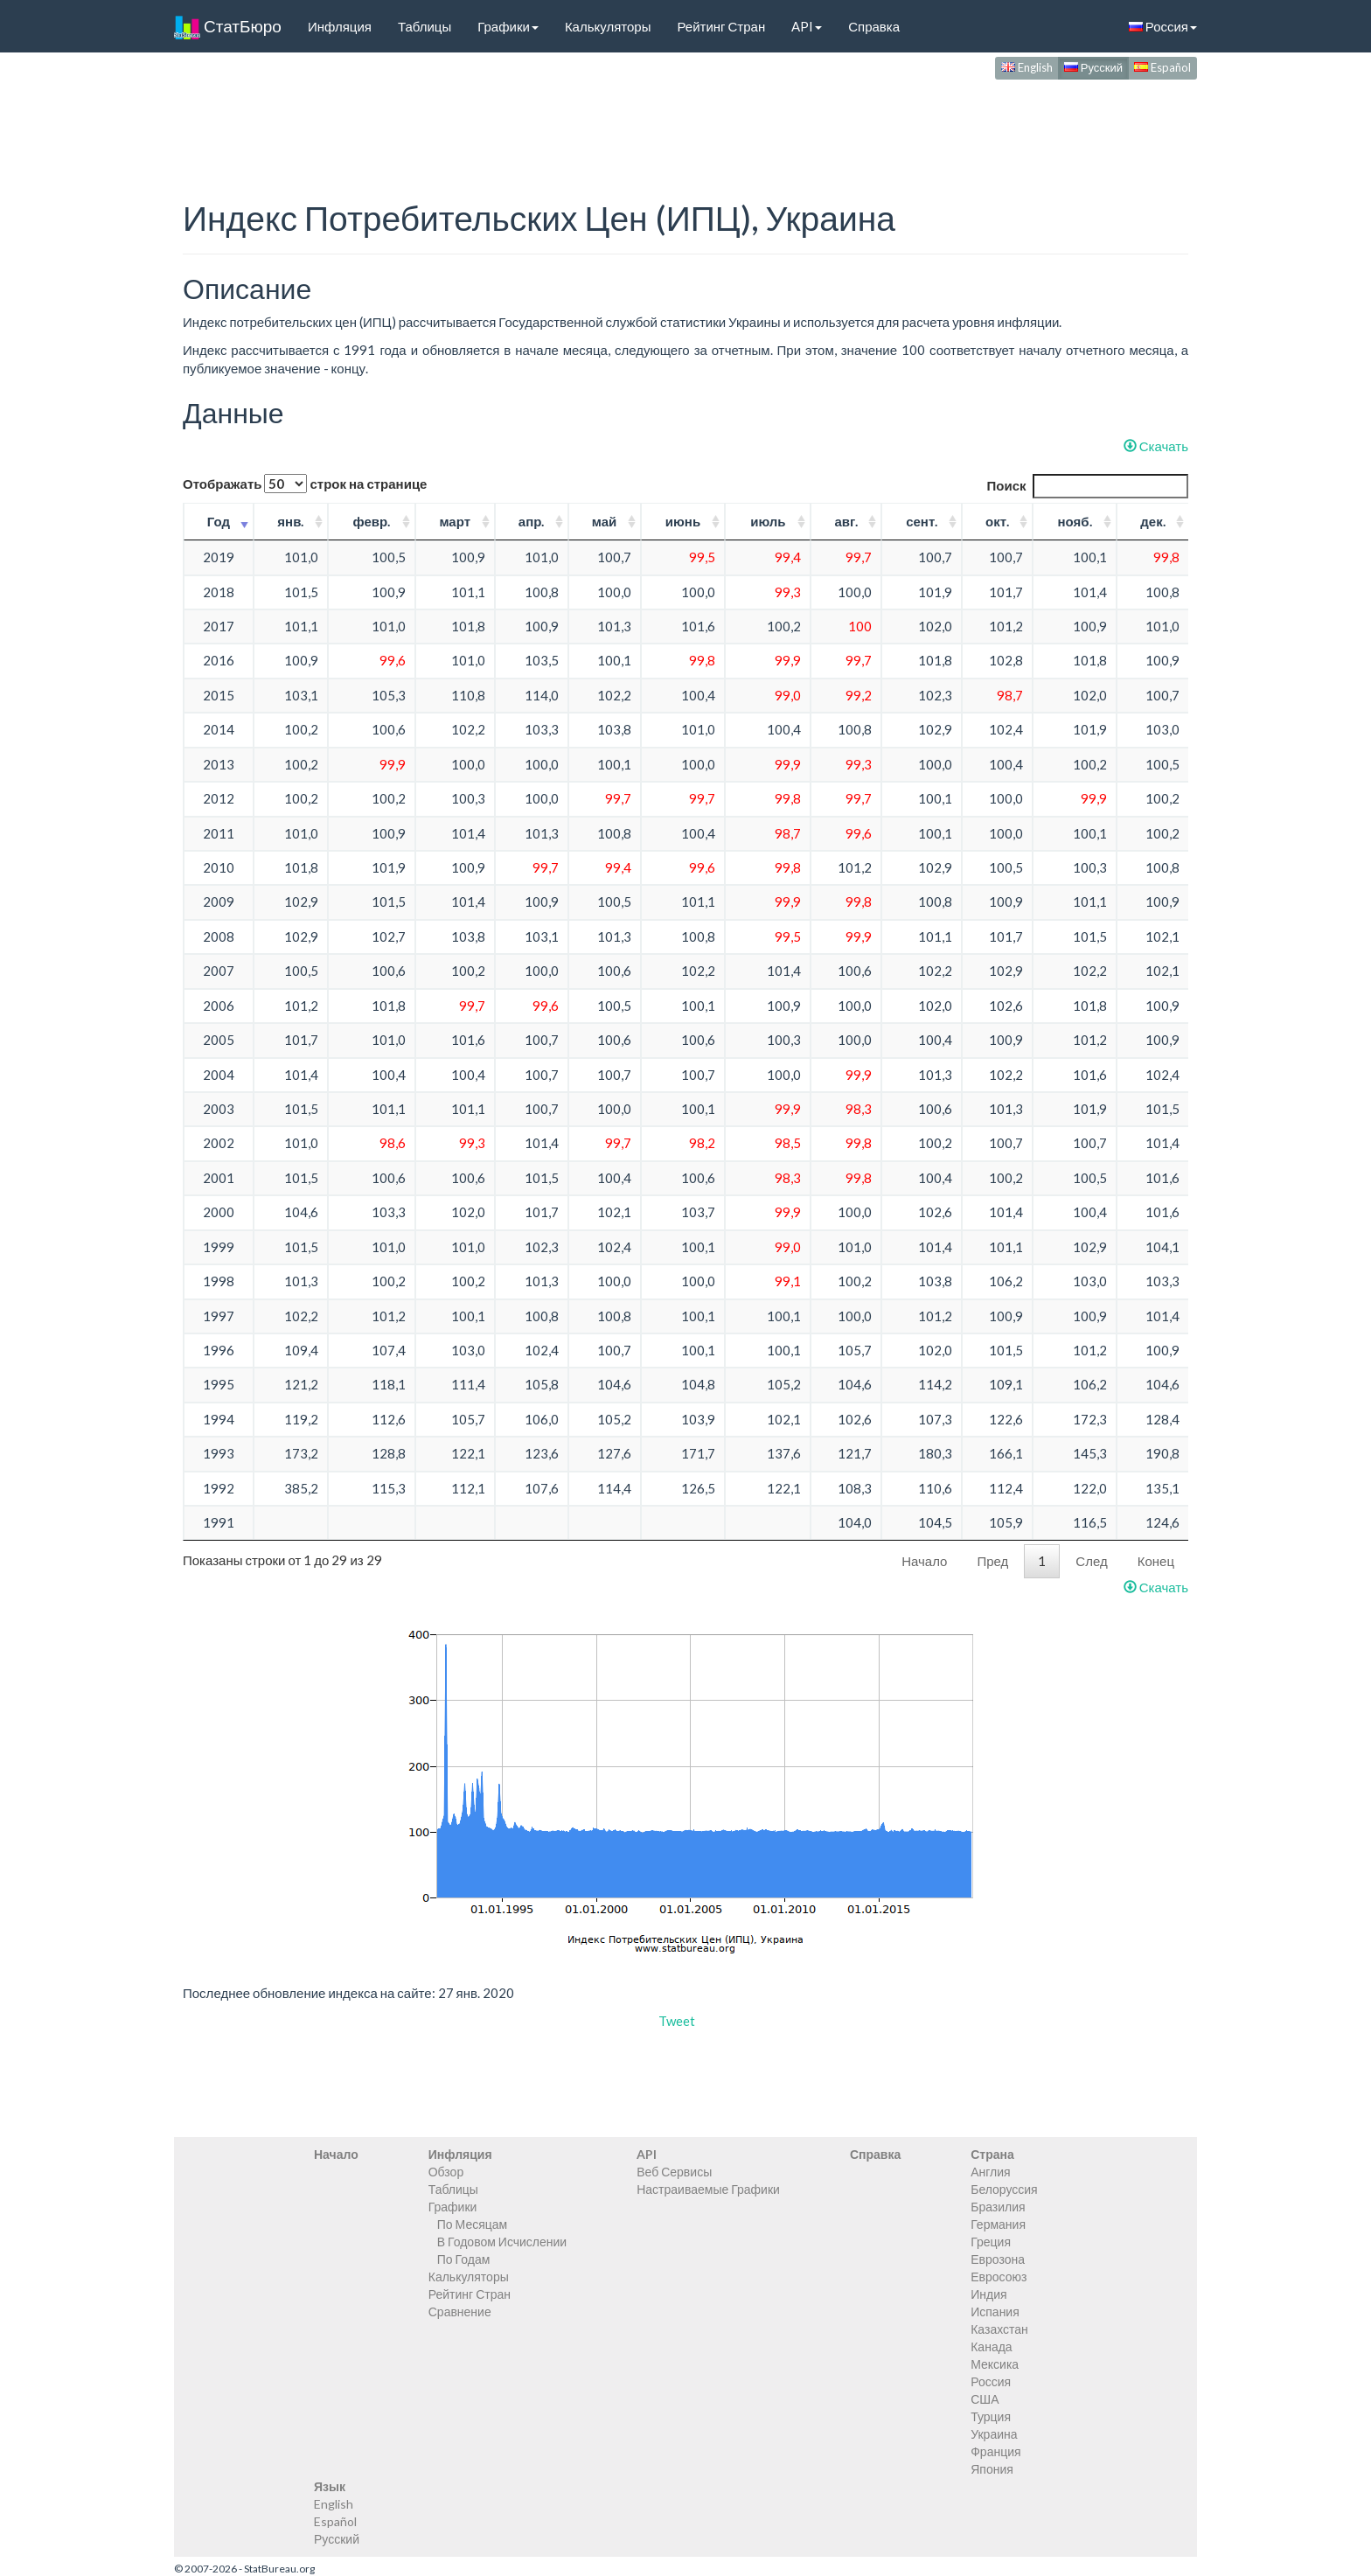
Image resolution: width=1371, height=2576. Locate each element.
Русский (1093, 67)
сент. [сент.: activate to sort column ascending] (921, 521)
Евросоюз (999, 2276)
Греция (991, 2241)
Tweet (676, 2021)
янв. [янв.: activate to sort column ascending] (290, 521)
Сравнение (459, 2311)
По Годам (464, 2259)
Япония (992, 2468)
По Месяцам (472, 2224)
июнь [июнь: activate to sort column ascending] (682, 521)
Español (1162, 67)
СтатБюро (228, 26)
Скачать (1156, 446)
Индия (988, 2294)
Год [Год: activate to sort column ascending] (218, 521)
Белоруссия (1004, 2189)
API (806, 26)
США (985, 2399)
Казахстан (999, 2329)
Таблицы (424, 26)
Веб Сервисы (674, 2171)
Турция (991, 2416)
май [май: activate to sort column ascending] (604, 521)
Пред (992, 1561)
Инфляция (340, 26)
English (1027, 67)
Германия (998, 2224)
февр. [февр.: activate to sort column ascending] (371, 521)
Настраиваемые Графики (708, 2189)
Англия (990, 2171)
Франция (995, 2451)
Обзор (445, 2171)
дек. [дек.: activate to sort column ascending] (1152, 521)
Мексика (995, 2364)
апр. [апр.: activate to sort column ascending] (531, 521)
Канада (991, 2346)
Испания (995, 2311)
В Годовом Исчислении (502, 2241)
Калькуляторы (608, 26)
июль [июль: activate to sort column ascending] (767, 521)
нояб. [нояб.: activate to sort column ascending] (1075, 521)
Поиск (1087, 486)
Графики (508, 26)
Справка (874, 26)
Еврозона (998, 2259)
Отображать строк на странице (305, 483)
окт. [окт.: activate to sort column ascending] (997, 521)
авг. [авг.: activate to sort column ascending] (846, 521)
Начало (924, 1561)
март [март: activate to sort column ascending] (454, 521)
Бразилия (998, 2206)
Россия (1163, 26)
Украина (994, 2433)
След (1091, 1561)
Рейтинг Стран (721, 26)
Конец (1156, 1561)
